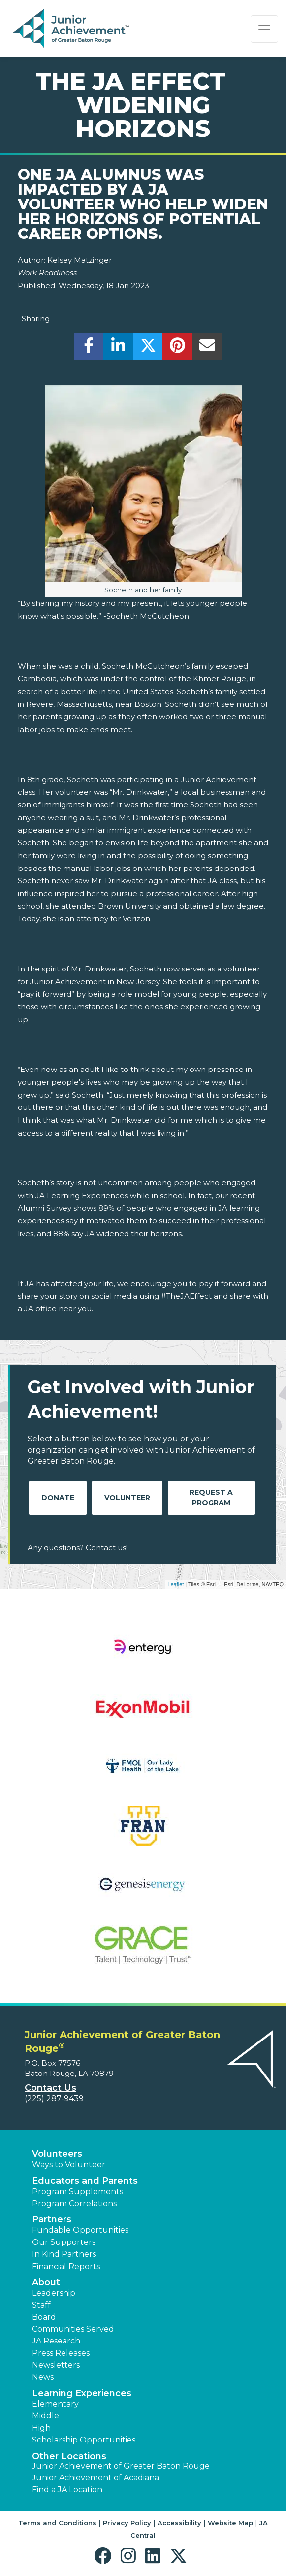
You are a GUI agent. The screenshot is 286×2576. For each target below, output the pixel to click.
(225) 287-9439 (54, 2098)
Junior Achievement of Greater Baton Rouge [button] (121, 2466)
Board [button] (44, 2317)
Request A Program (211, 1497)
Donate (57, 1497)
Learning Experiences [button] (81, 2393)
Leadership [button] (53, 2293)
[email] (207, 348)
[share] (89, 348)
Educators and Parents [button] (85, 2180)
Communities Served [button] (73, 2329)
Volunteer (127, 1497)
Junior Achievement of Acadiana (95, 2477)
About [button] (46, 2282)
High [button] (41, 2428)
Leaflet (175, 1584)
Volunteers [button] (57, 2153)
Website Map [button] (230, 2523)
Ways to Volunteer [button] (68, 2164)
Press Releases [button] (61, 2353)
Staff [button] (41, 2304)
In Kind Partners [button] (64, 2254)
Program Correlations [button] (74, 2203)
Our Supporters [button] (63, 2242)
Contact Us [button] (50, 2087)
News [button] (43, 2377)
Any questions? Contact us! (77, 1547)
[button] (105, 2556)
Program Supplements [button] (77, 2191)
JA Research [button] (56, 2340)
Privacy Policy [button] (127, 2523)
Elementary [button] (55, 2404)
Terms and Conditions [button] (57, 2523)
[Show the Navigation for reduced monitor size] (264, 29)
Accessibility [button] (179, 2523)
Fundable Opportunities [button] (80, 2230)
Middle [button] (45, 2415)
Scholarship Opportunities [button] (83, 2439)
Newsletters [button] (56, 2365)
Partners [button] (51, 2219)
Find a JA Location (67, 2489)
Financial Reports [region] (66, 2266)
